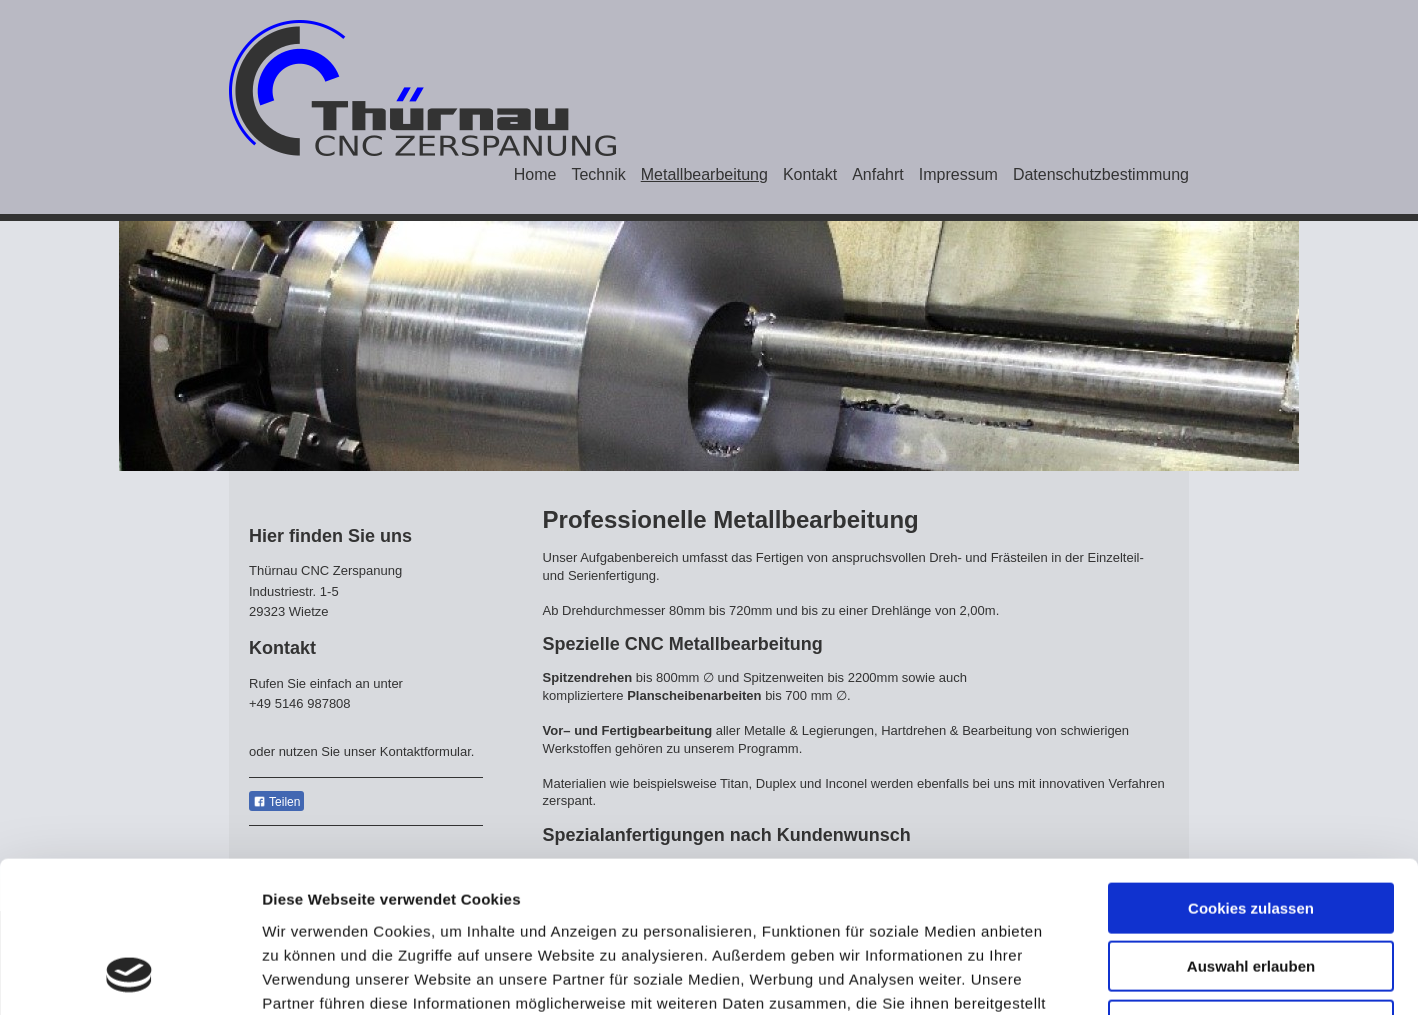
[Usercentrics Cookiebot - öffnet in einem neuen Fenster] (129, 976)
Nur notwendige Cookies (1251, 887)
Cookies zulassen (1251, 770)
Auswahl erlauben (1251, 829)
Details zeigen (1063, 975)
